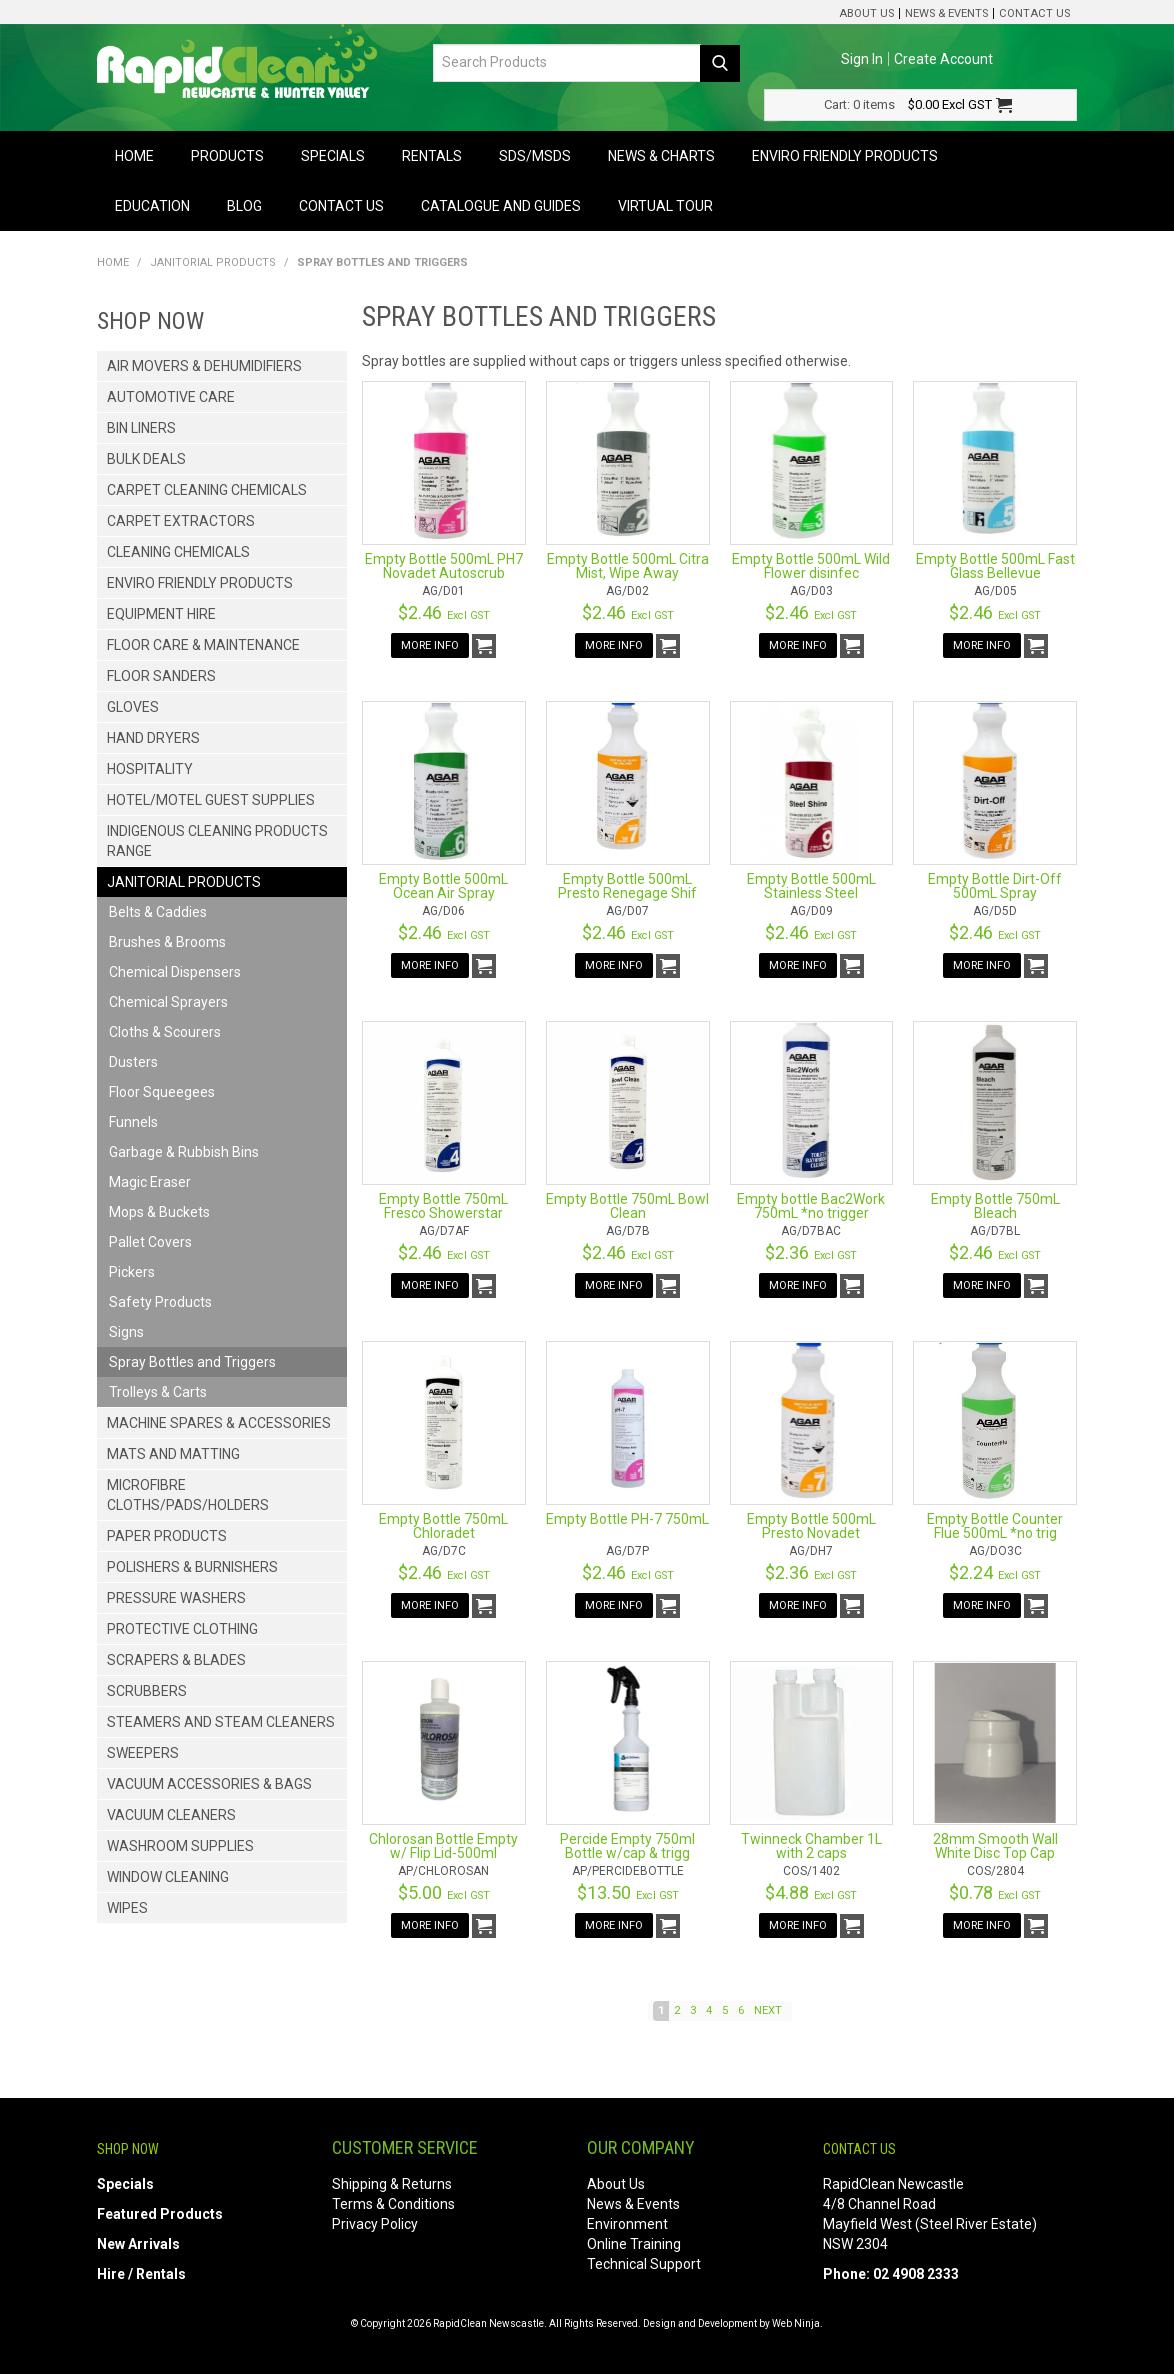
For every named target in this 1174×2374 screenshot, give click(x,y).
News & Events (946, 13)
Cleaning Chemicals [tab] (178, 552)
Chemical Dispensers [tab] (175, 972)
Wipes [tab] (127, 1908)
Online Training (634, 2244)
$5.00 (444, 1892)
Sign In (862, 59)
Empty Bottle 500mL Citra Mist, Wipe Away (628, 566)
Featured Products (160, 2214)
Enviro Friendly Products (845, 156)
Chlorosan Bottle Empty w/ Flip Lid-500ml (443, 1846)
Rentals (432, 156)
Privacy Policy (375, 2224)
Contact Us (1034, 13)
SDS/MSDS (535, 156)
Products (227, 156)
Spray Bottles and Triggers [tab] (192, 1362)
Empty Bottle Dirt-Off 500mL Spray (995, 886)
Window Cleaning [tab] (168, 1877)
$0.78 (995, 1892)
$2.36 (811, 1252)
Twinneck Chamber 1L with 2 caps (811, 1846)
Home (134, 156)
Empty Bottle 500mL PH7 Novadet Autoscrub (444, 566)
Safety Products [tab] (160, 1302)
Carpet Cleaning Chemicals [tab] (207, 490)
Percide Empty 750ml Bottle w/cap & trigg (627, 1846)
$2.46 (444, 612)
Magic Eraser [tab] (150, 1182)
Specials (333, 156)
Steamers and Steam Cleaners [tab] (221, 1722)
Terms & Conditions (393, 2204)
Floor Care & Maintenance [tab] (203, 645)
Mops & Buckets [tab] (159, 1212)
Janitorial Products (213, 262)
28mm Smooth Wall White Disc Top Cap (995, 1846)
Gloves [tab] (133, 707)
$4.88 (811, 1892)
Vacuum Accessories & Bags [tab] (209, 1784)
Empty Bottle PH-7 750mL (627, 1519)
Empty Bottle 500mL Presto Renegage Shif (627, 886)
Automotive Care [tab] (171, 397)
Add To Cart (484, 646)
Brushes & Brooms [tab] (167, 942)
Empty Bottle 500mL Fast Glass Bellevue (995, 566)
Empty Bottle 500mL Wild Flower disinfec (811, 566)
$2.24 (995, 1572)
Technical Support (644, 2264)
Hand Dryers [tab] (153, 738)
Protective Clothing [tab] (182, 1629)
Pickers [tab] (132, 1272)
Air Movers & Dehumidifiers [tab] (204, 366)
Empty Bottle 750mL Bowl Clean (627, 1206)
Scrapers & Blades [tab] (176, 1660)
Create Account (943, 59)
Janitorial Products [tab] (184, 882)
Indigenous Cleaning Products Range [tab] (217, 841)
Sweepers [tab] (143, 1753)
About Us (866, 13)
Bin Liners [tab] (141, 428)
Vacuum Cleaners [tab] (171, 1815)
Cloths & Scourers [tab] (165, 1032)
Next (768, 2010)
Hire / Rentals (141, 2274)
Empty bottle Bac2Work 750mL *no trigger (811, 1206)
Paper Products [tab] (167, 1536)
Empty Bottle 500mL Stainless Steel (811, 886)
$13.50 (628, 1892)
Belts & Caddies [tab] (158, 912)
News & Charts (661, 156)
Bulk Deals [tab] (146, 459)
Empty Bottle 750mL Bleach (995, 1206)
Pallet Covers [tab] (150, 1242)
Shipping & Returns (392, 2184)
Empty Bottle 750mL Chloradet (443, 1526)
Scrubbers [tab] (147, 1691)
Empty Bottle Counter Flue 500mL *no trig (995, 1526)
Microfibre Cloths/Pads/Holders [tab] (188, 1495)
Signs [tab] (126, 1332)
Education (152, 206)
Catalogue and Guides (501, 206)
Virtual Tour (665, 206)
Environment (627, 2224)
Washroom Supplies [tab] (180, 1846)
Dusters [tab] (133, 1062)
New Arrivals (138, 2244)
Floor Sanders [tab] (161, 676)
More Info (430, 645)
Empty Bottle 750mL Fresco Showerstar (443, 1206)
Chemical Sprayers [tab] (168, 1002)
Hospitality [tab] (150, 769)
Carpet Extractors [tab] (181, 521)
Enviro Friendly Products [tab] (200, 583)
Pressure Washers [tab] (176, 1598)
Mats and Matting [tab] (173, 1454)
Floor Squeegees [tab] (162, 1092)
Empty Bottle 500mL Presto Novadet (811, 1526)
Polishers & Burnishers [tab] (192, 1567)
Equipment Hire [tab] (161, 614)
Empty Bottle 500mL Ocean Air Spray (443, 886)
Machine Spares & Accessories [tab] (219, 1423)
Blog (244, 206)
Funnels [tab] (133, 1122)
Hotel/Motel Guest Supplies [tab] (211, 800)
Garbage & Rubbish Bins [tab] (184, 1152)
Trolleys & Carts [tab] (158, 1392)
